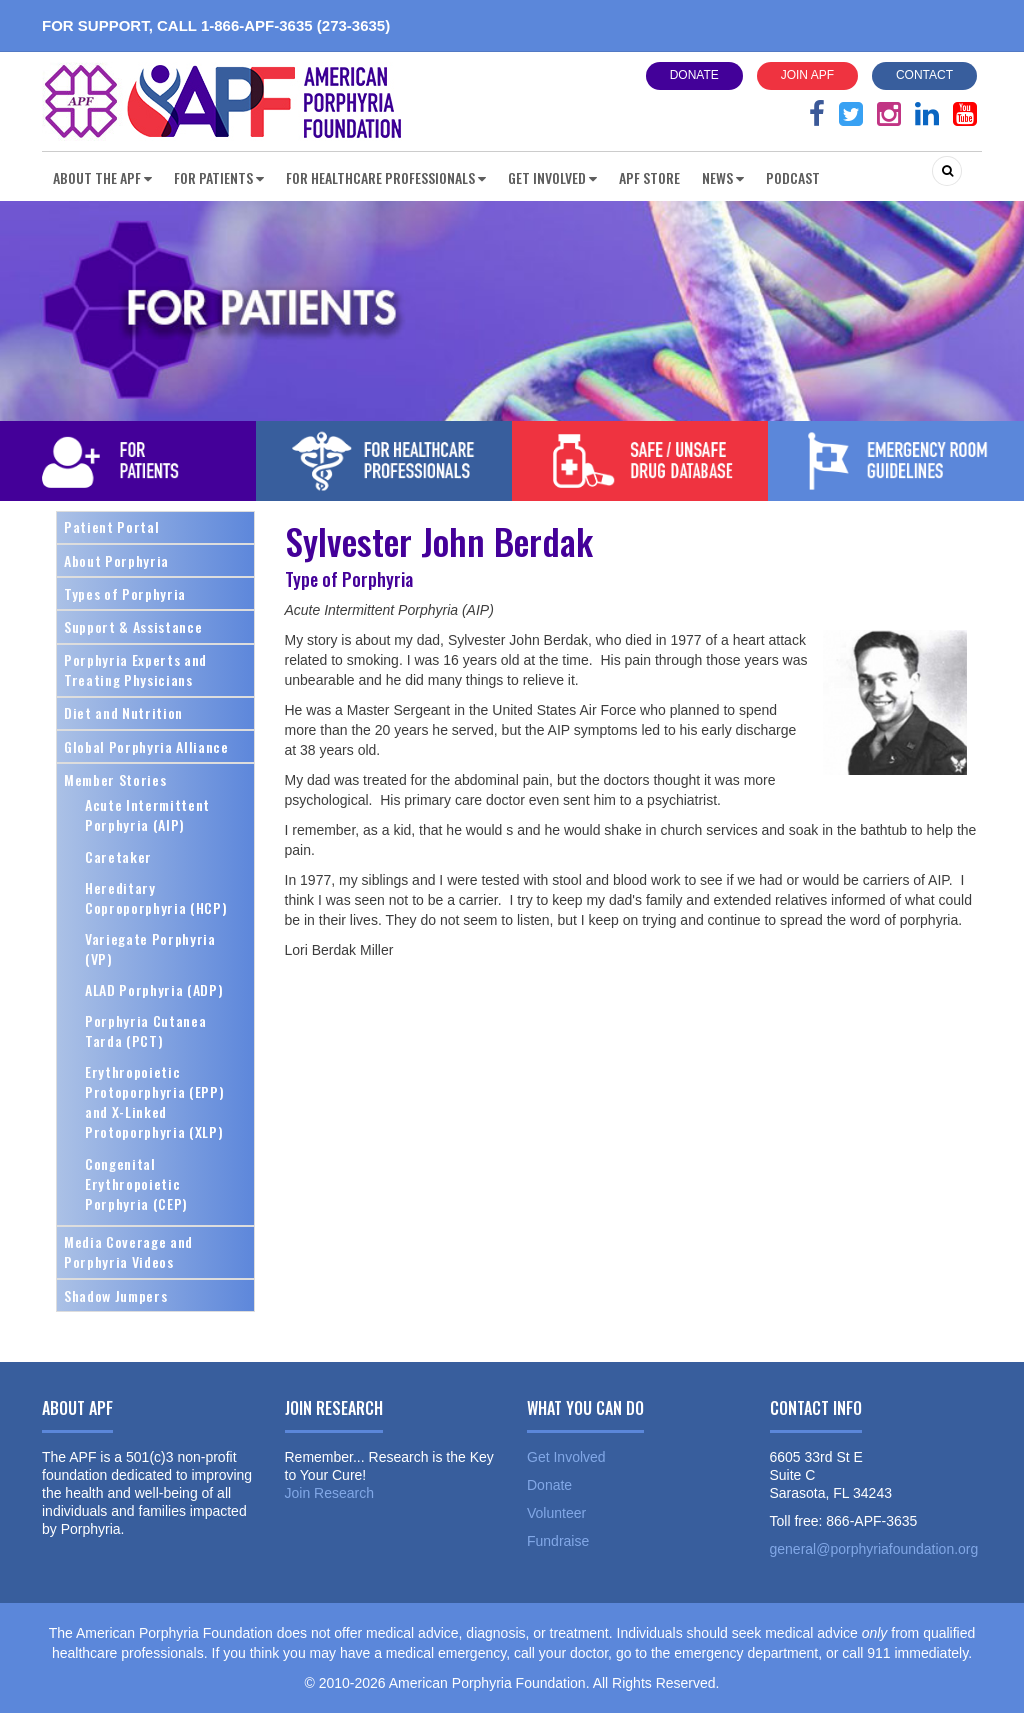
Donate (694, 75)
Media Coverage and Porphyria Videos (128, 1251)
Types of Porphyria (125, 593)
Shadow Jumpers (115, 1295)
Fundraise (558, 1541)
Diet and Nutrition (123, 712)
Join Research (330, 1493)
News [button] (723, 177)
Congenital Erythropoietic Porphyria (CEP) (136, 1183)
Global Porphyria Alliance (146, 746)
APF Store (649, 177)
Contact (924, 75)
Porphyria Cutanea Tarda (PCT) (145, 1030)
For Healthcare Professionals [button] (386, 177)
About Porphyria (116, 560)
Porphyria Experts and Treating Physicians (135, 669)
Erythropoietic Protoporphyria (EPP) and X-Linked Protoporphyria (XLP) (154, 1101)
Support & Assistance (133, 626)
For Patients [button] (219, 177)
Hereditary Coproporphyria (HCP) (156, 897)
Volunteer (556, 1513)
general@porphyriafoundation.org (874, 1549)
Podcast (793, 177)
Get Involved (566, 1457)
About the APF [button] (102, 177)
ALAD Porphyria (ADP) (154, 989)
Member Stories (115, 779)
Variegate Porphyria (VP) (150, 948)
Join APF (807, 75)
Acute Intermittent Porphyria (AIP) (147, 814)
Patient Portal (111, 526)
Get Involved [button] (552, 177)
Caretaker (118, 856)
